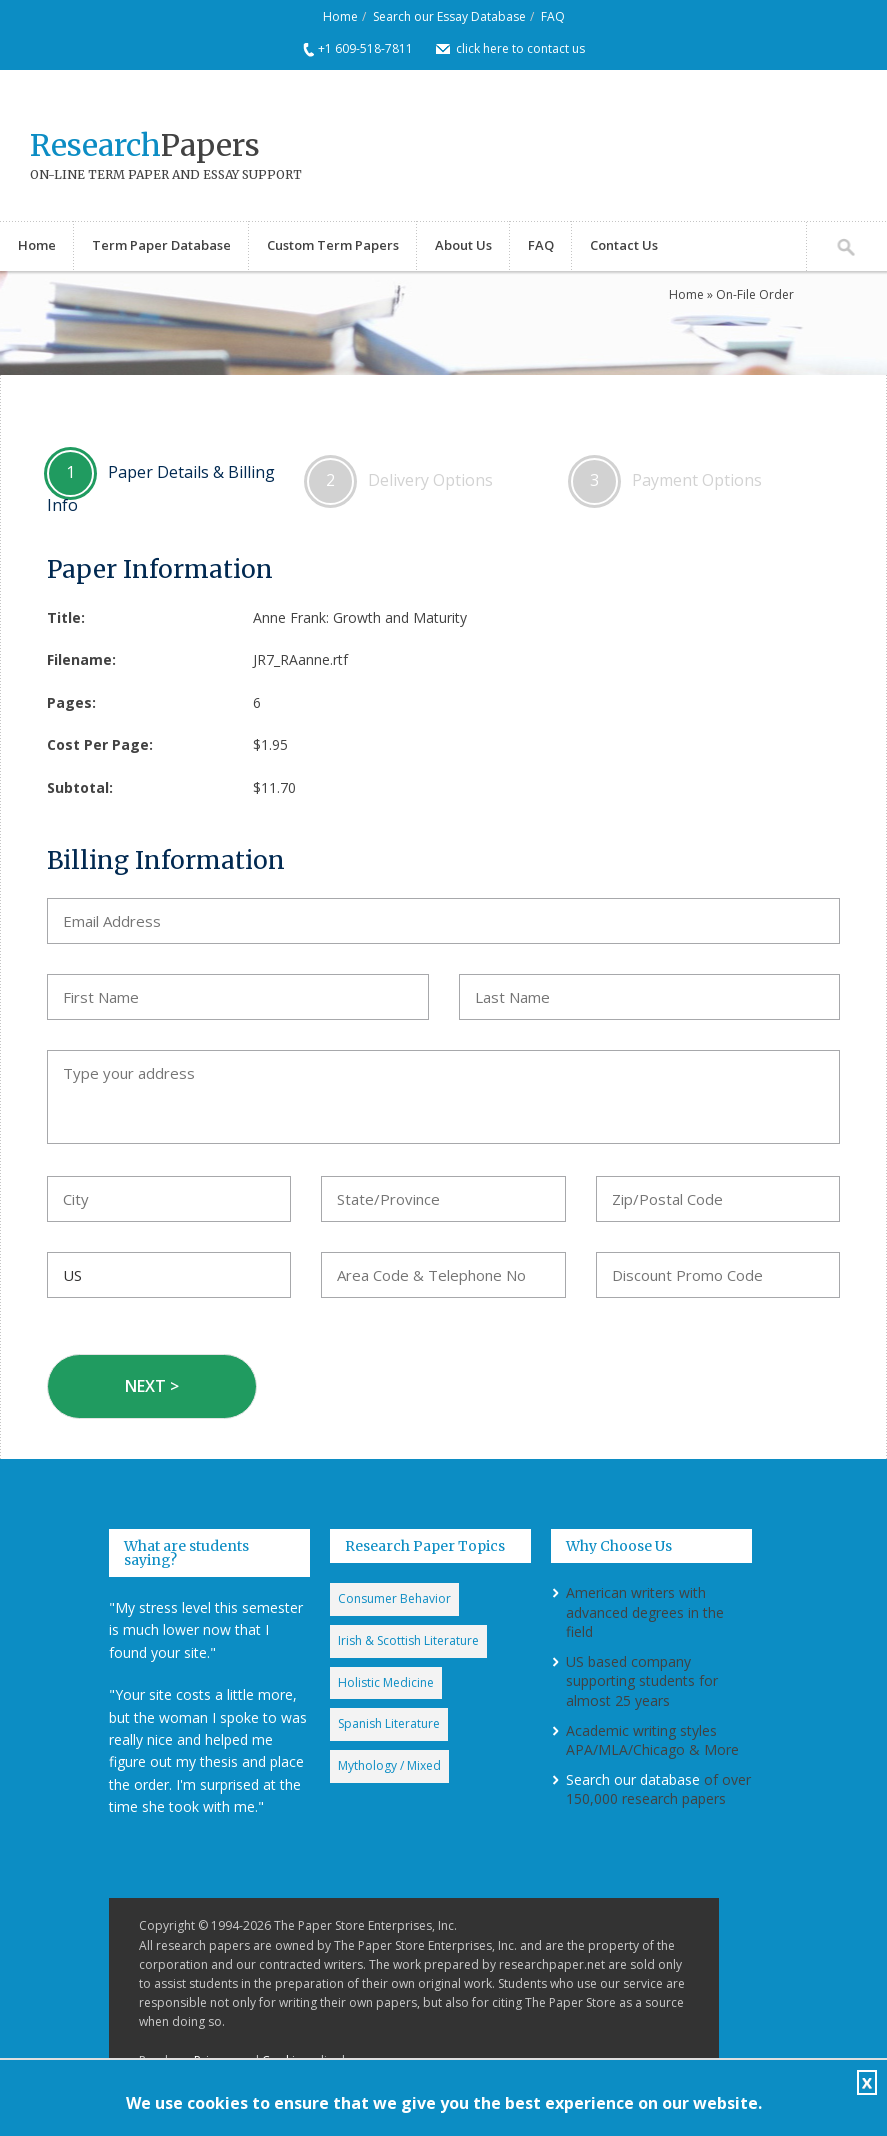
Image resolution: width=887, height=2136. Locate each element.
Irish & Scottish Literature (408, 1640)
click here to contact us (520, 48)
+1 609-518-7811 (365, 48)
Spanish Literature (389, 1723)
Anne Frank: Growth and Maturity (360, 617)
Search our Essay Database (449, 16)
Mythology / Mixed (389, 1765)
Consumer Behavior (394, 1598)
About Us (463, 245)
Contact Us (624, 245)
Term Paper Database (161, 245)
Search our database (633, 1779)
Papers (145, 145)
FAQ (553, 16)
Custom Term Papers (333, 245)
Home (340, 16)
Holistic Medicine (386, 1682)
